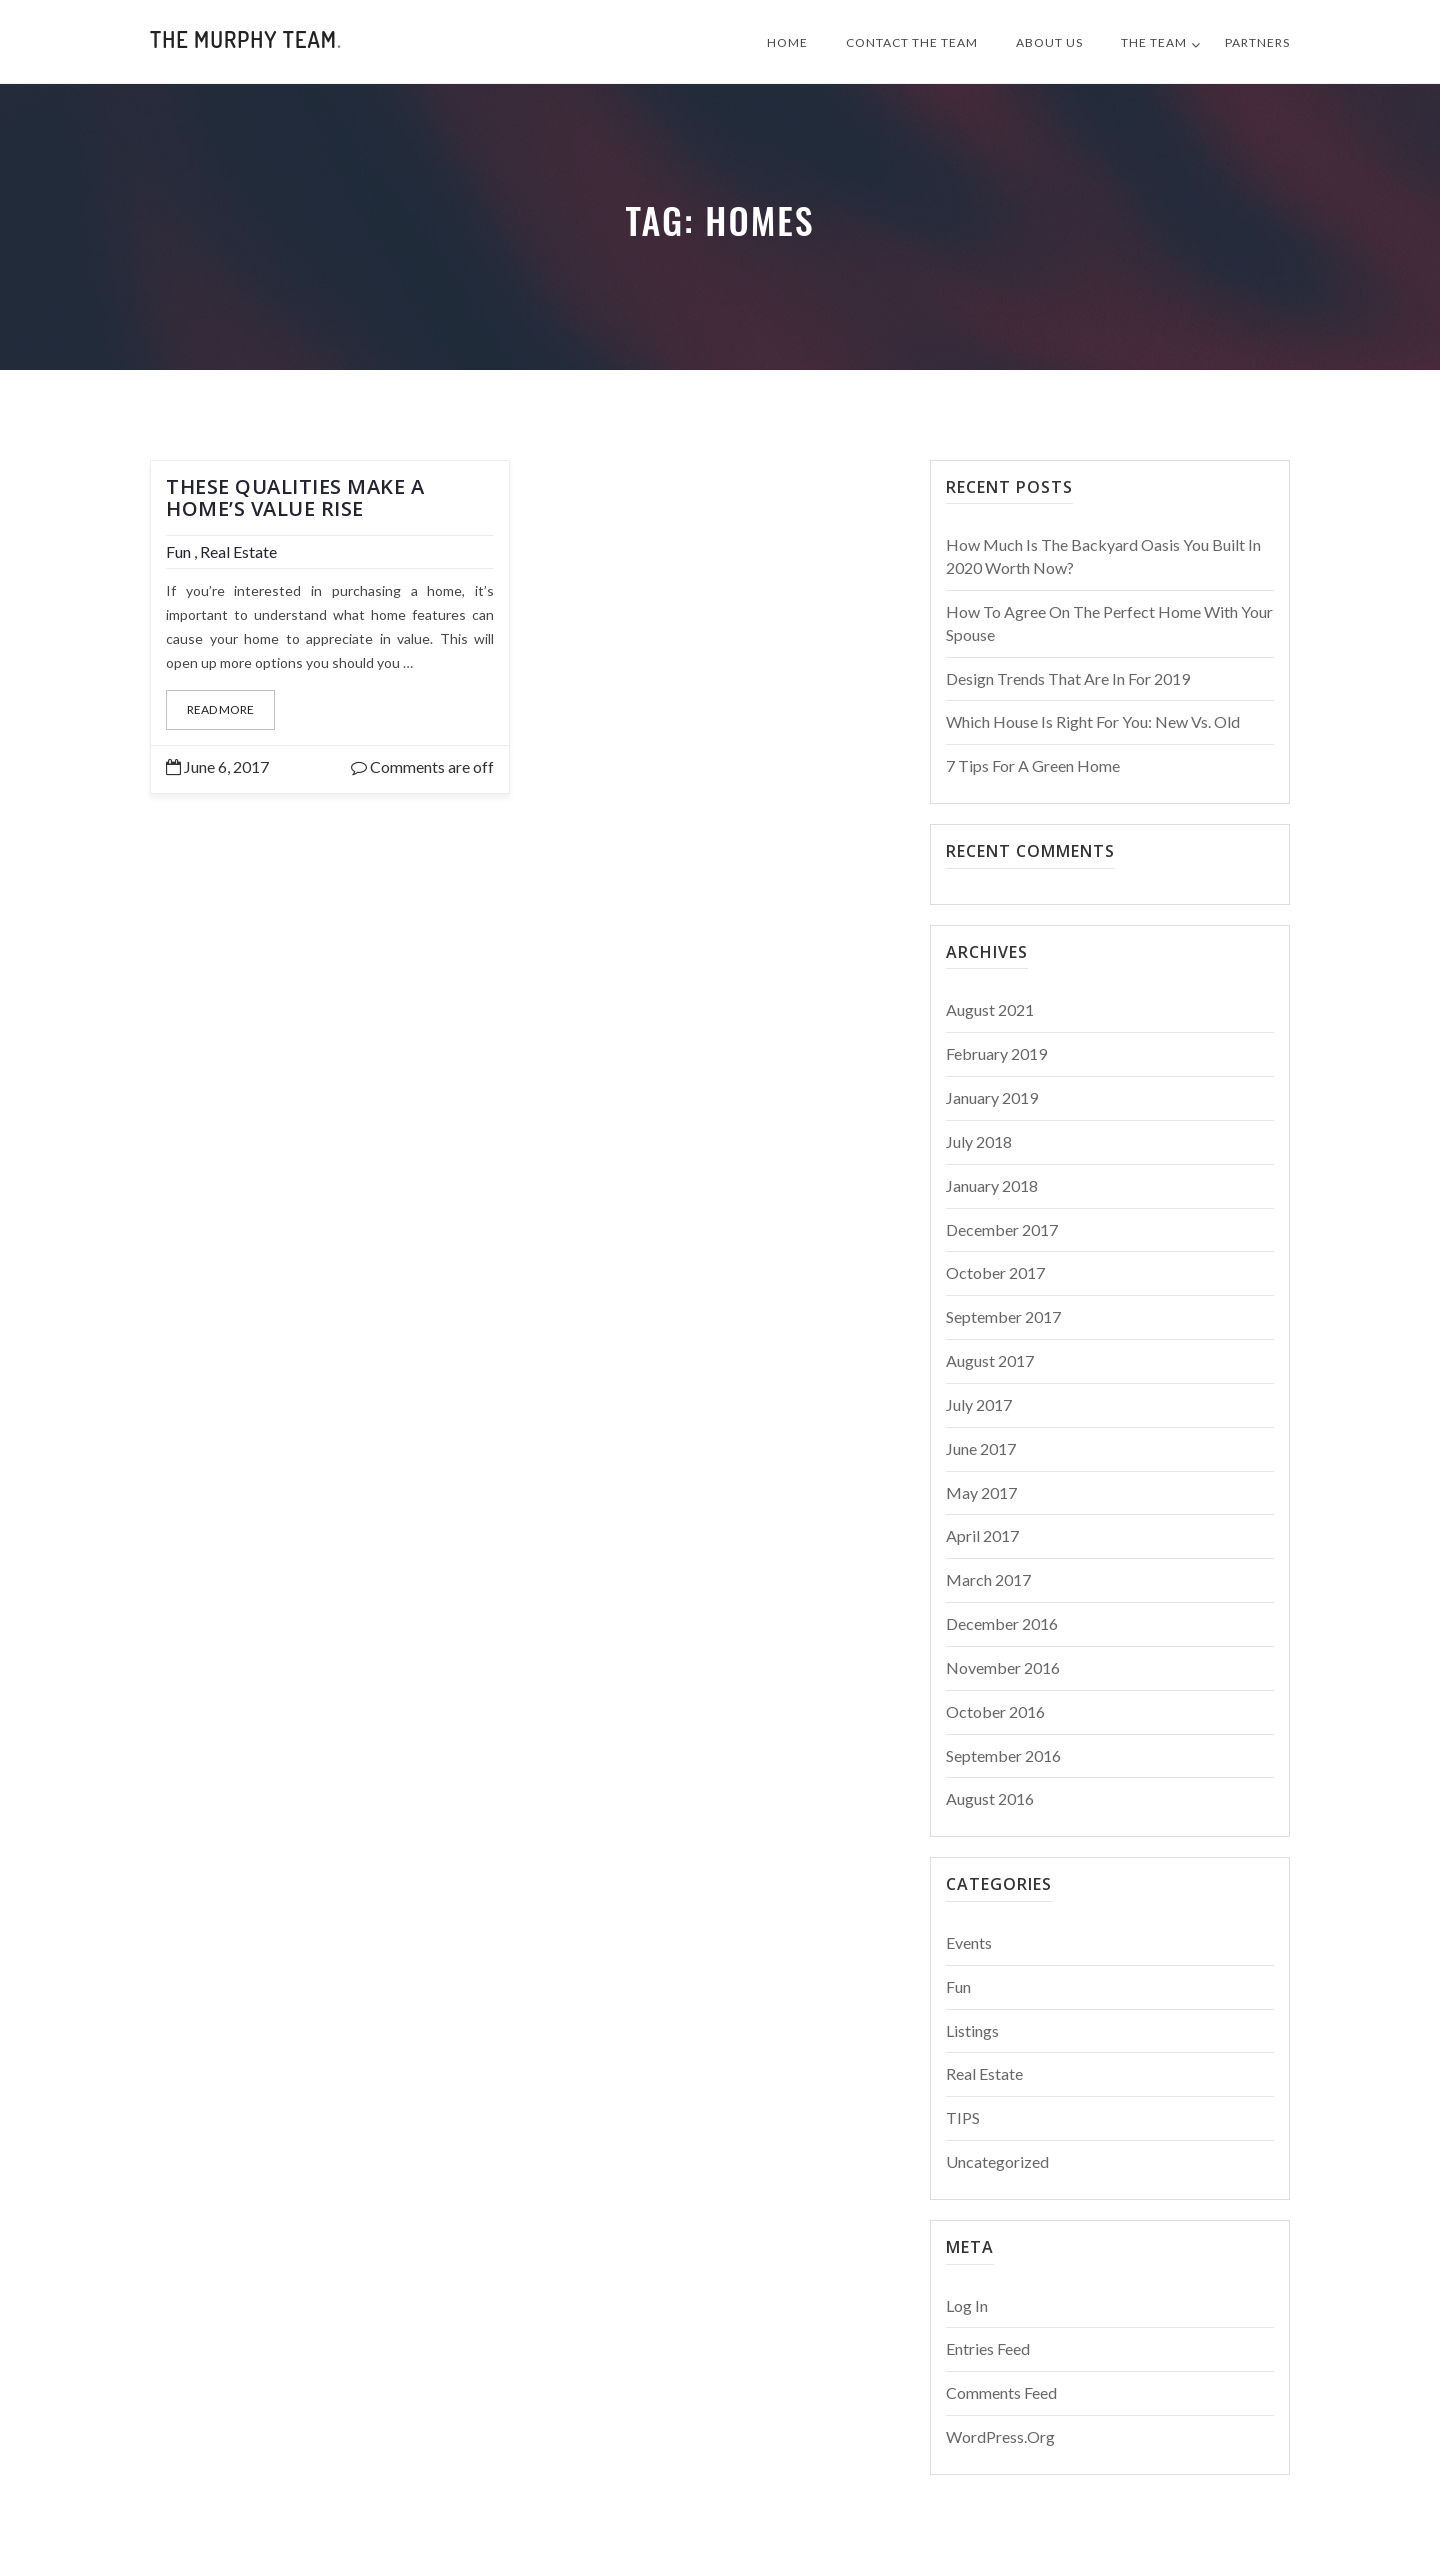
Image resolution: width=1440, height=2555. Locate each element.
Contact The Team (912, 42)
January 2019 (992, 1097)
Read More (220, 709)
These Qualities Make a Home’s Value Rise (295, 497)
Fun (178, 551)
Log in (967, 2305)
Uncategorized (997, 2161)
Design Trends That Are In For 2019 (1068, 678)
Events (969, 1942)
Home (787, 42)
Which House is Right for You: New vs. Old (1093, 721)
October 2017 (995, 1272)
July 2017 (979, 1404)
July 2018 (979, 1141)
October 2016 (995, 1711)
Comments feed (1001, 2392)
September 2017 (1003, 1316)
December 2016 (1002, 1623)
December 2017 (1002, 1229)
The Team (1154, 42)
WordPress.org (1000, 2436)
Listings (972, 2030)
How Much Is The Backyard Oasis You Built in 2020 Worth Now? (1103, 556)
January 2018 (992, 1185)
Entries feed (988, 2348)
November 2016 (1003, 1667)
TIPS (963, 2117)
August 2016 (990, 1798)
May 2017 (981, 1492)
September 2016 (1003, 1755)
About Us (1049, 42)
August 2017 (990, 1360)
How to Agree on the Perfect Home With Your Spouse (1109, 623)
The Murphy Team (246, 39)
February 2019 (996, 1053)
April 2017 (982, 1535)
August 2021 (990, 1009)
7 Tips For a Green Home (1033, 765)
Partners (1257, 42)
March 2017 (988, 1579)
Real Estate (238, 551)
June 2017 (981, 1448)
